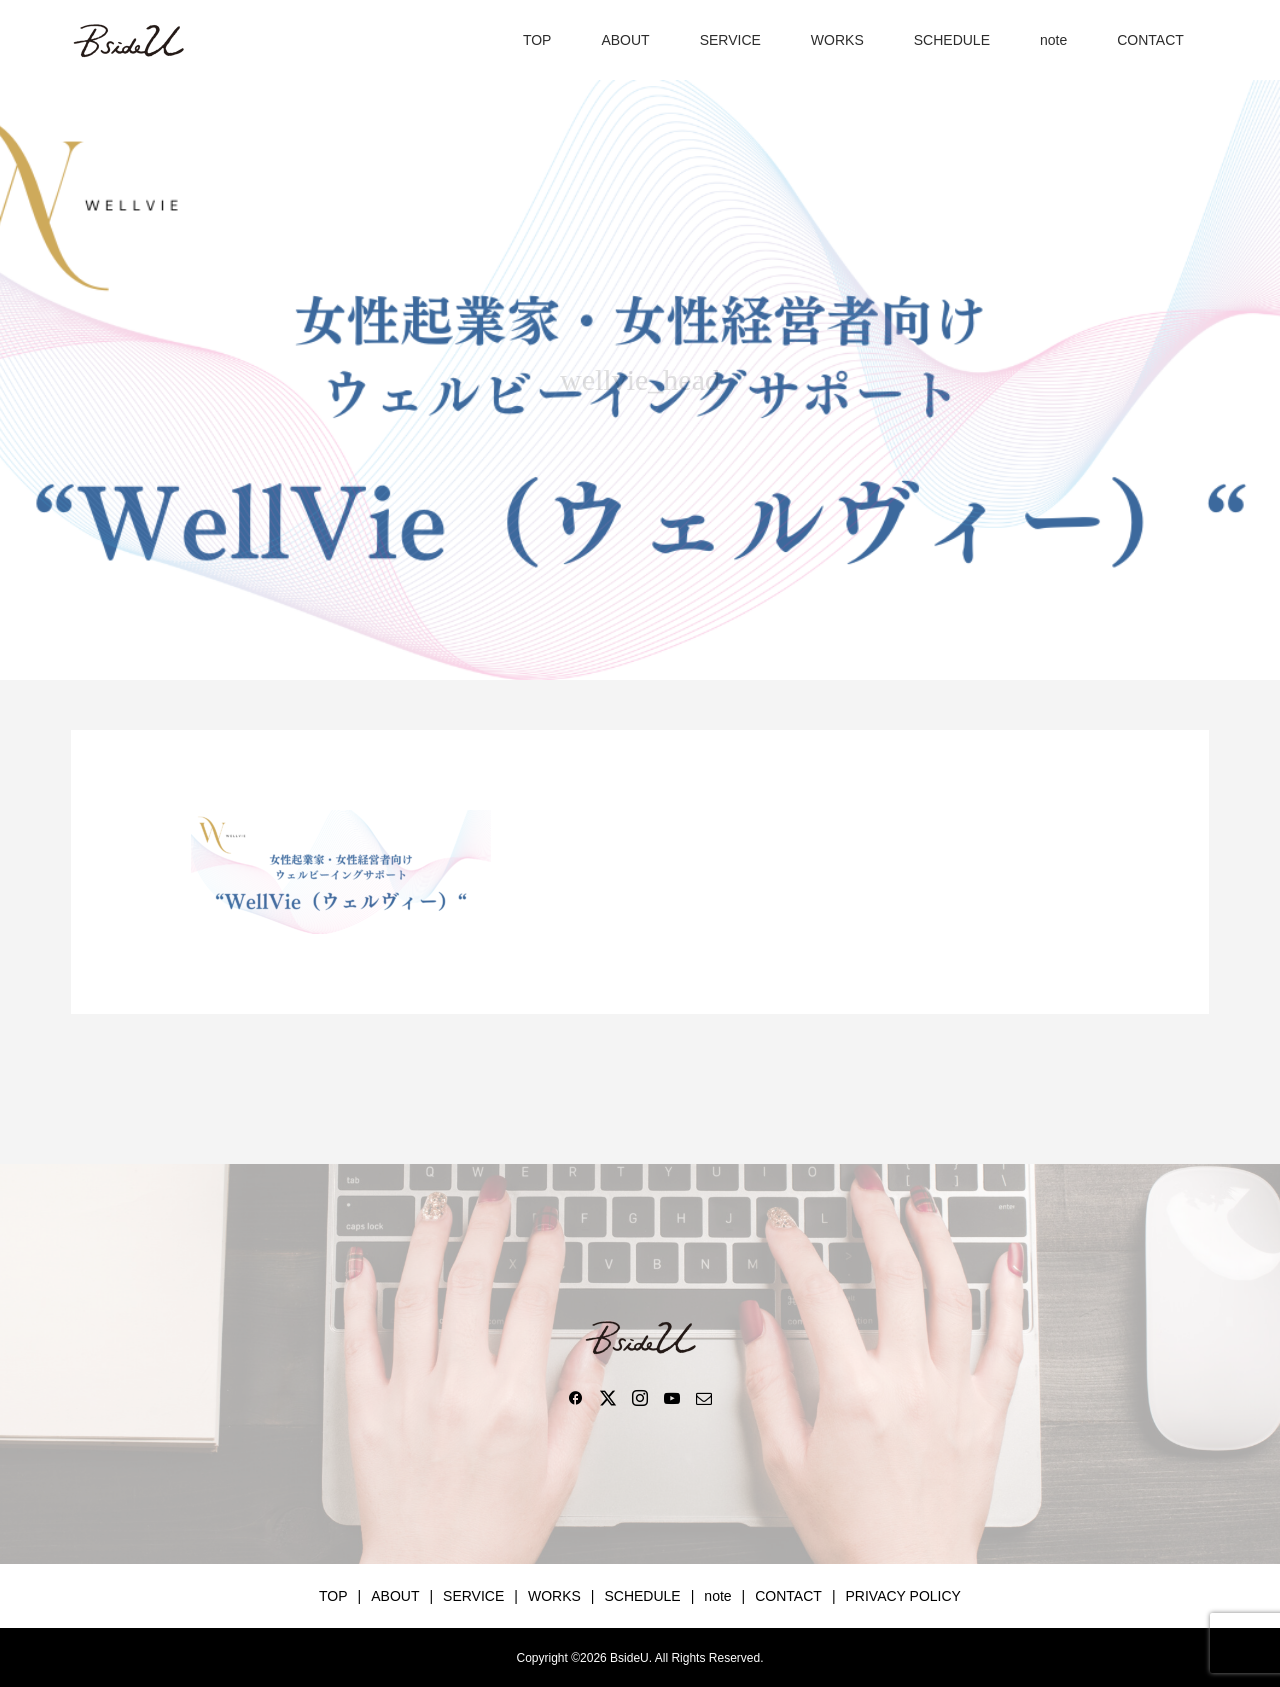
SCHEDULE (952, 40)
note (1053, 40)
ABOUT (625, 40)
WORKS (837, 40)
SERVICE (730, 40)
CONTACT (1150, 40)
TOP (537, 40)
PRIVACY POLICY (903, 1596)
